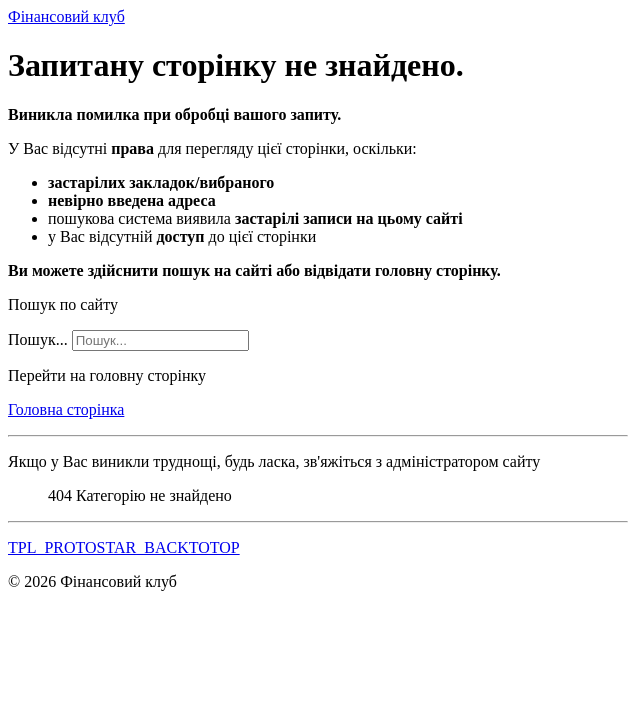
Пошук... (38, 339)
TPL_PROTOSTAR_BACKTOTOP (124, 547)
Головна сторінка (66, 409)
